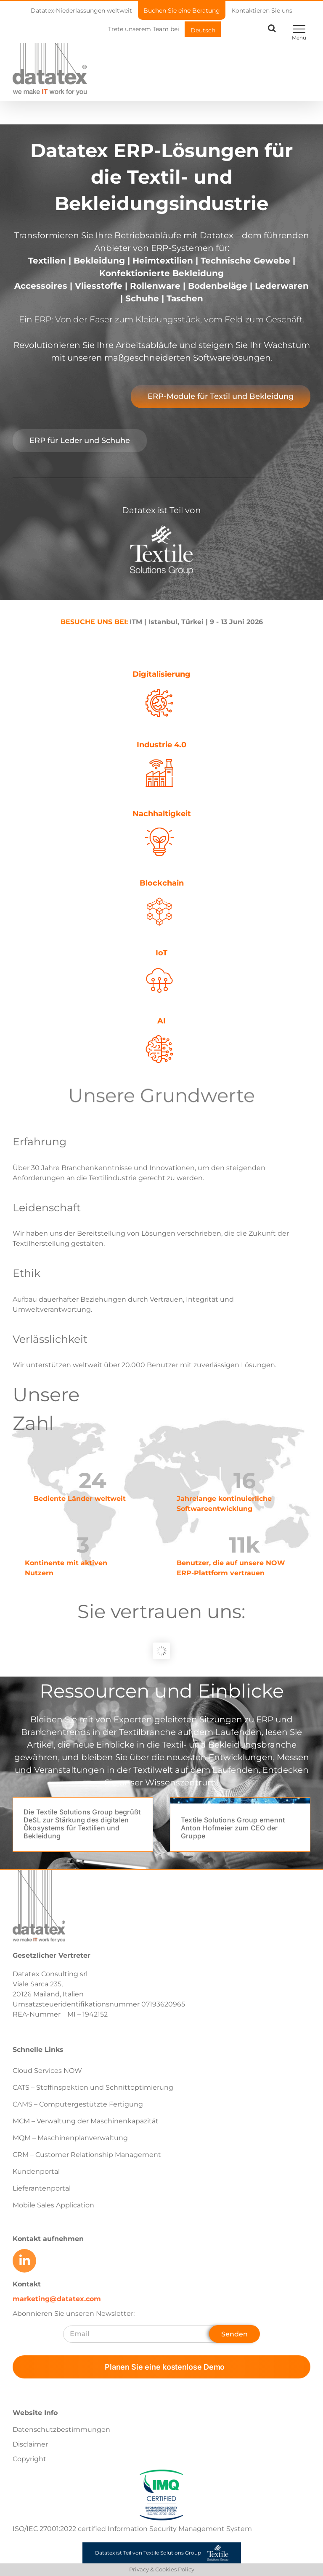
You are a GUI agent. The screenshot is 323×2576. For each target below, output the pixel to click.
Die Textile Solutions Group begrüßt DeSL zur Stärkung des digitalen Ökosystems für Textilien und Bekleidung (82, 1824)
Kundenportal (36, 2171)
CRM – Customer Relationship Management (87, 2155)
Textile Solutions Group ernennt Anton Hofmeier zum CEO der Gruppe (233, 1828)
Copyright (29, 2459)
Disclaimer (30, 2444)
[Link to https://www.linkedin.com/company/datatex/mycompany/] (24, 2261)
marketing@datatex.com (57, 2299)
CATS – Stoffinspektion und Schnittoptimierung (93, 2087)
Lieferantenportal (42, 2188)
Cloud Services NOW (47, 2071)
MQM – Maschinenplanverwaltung (70, 2138)
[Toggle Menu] (299, 29)
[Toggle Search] (272, 28)
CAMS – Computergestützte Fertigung (78, 2104)
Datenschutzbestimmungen (61, 2430)
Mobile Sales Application (53, 2205)
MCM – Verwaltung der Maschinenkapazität (86, 2121)
